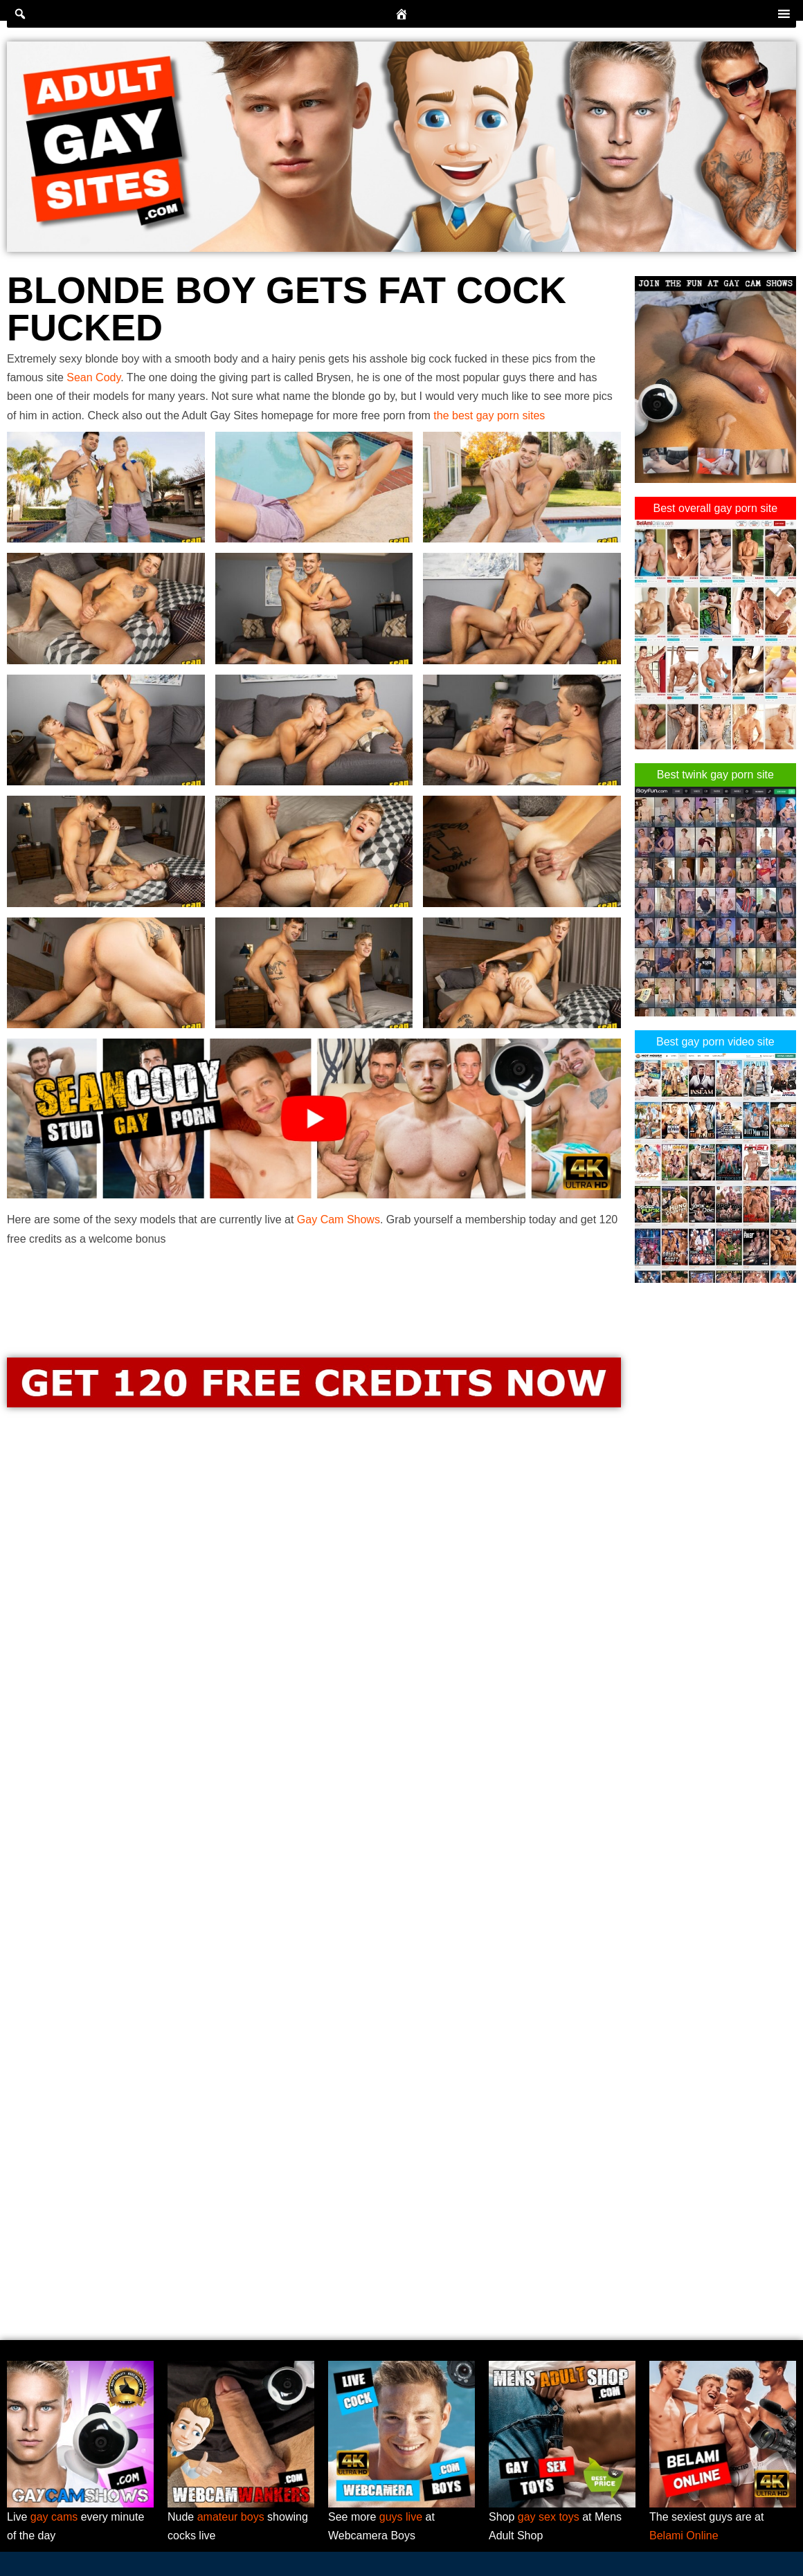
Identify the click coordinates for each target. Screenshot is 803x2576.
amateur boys (230, 2517)
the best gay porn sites (489, 415)
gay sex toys (548, 2517)
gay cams (54, 2517)
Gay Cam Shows (338, 1219)
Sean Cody (93, 377)
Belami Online (684, 2535)
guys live (400, 2517)
